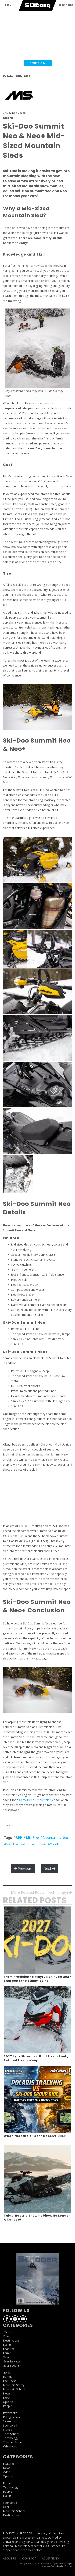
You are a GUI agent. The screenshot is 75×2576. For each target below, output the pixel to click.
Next (49, 1868)
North (7, 2397)
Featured (9, 2349)
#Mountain (49, 1837)
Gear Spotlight (12, 2365)
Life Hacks (9, 2381)
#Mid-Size (31, 1837)
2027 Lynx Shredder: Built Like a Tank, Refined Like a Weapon (36, 2058)
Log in (69, 2563)
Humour (8, 2377)
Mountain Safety (13, 2385)
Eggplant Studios (64, 2566)
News (6, 2393)
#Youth (53, 1844)
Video (6, 2472)
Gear (6, 2357)
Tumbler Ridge (12, 2442)
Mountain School (14, 2389)
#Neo (63, 1837)
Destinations (11, 2340)
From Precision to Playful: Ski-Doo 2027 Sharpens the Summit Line (37, 1979)
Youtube (23, 2318)
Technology (10, 2438)
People (7, 2406)
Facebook (7, 2318)
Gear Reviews (12, 2361)
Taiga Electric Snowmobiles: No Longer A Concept (37, 2218)
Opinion (8, 2402)
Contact (29, 2558)
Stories (7, 2430)
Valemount (10, 2446)
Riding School (11, 2417)
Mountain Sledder (16, 112)
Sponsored (10, 2425)
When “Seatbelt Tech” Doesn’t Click (35, 2136)
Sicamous (9, 2421)
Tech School (11, 2434)
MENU (9, 5)
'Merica (7, 2332)
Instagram (15, 2318)
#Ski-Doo (23, 1844)
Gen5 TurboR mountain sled (37, 1800)
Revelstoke (10, 2413)
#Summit (39, 1844)
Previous (23, 1868)
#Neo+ (9, 1844)
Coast (7, 2336)
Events (7, 2345)
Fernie (7, 2353)
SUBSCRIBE (66, 5)
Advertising (50, 2558)
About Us (10, 2558)
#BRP (17, 1837)
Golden (7, 2372)
